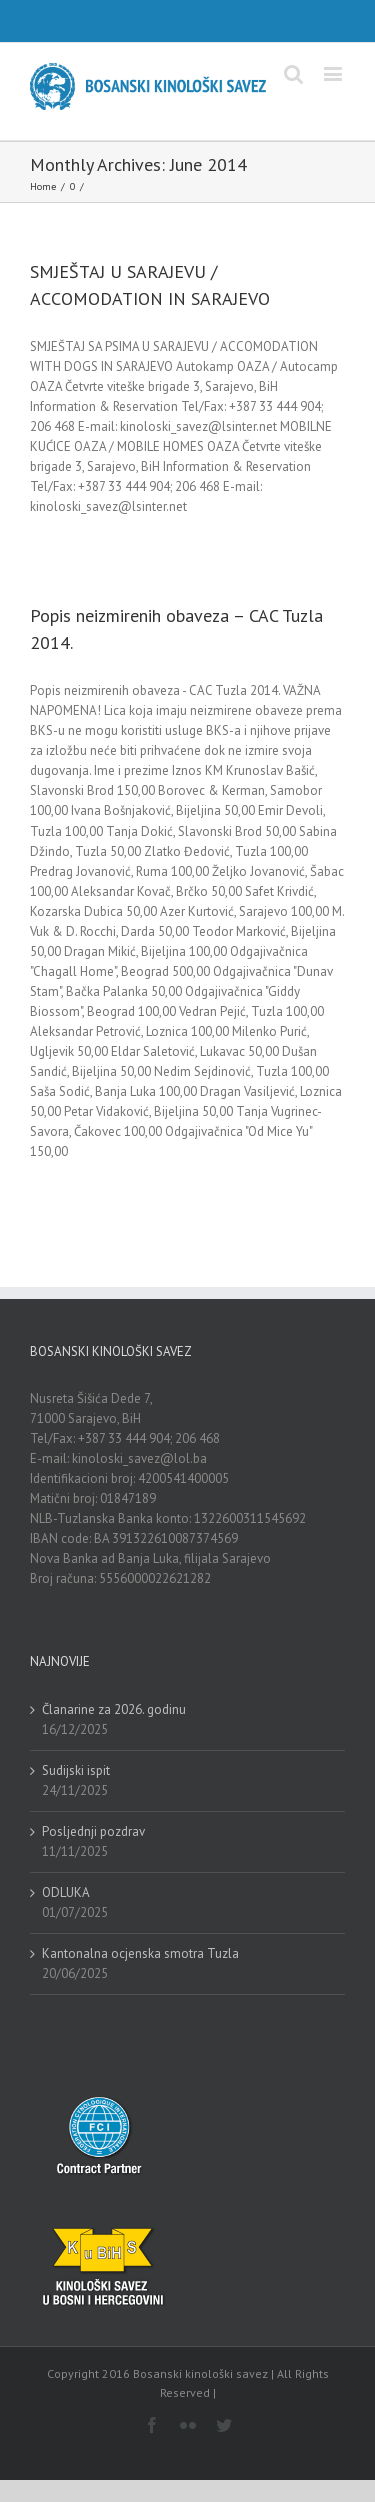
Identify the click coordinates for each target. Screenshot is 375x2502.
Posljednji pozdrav (93, 1831)
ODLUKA (66, 1892)
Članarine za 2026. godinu (114, 1709)
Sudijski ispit (76, 1770)
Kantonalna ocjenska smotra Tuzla (140, 1953)
